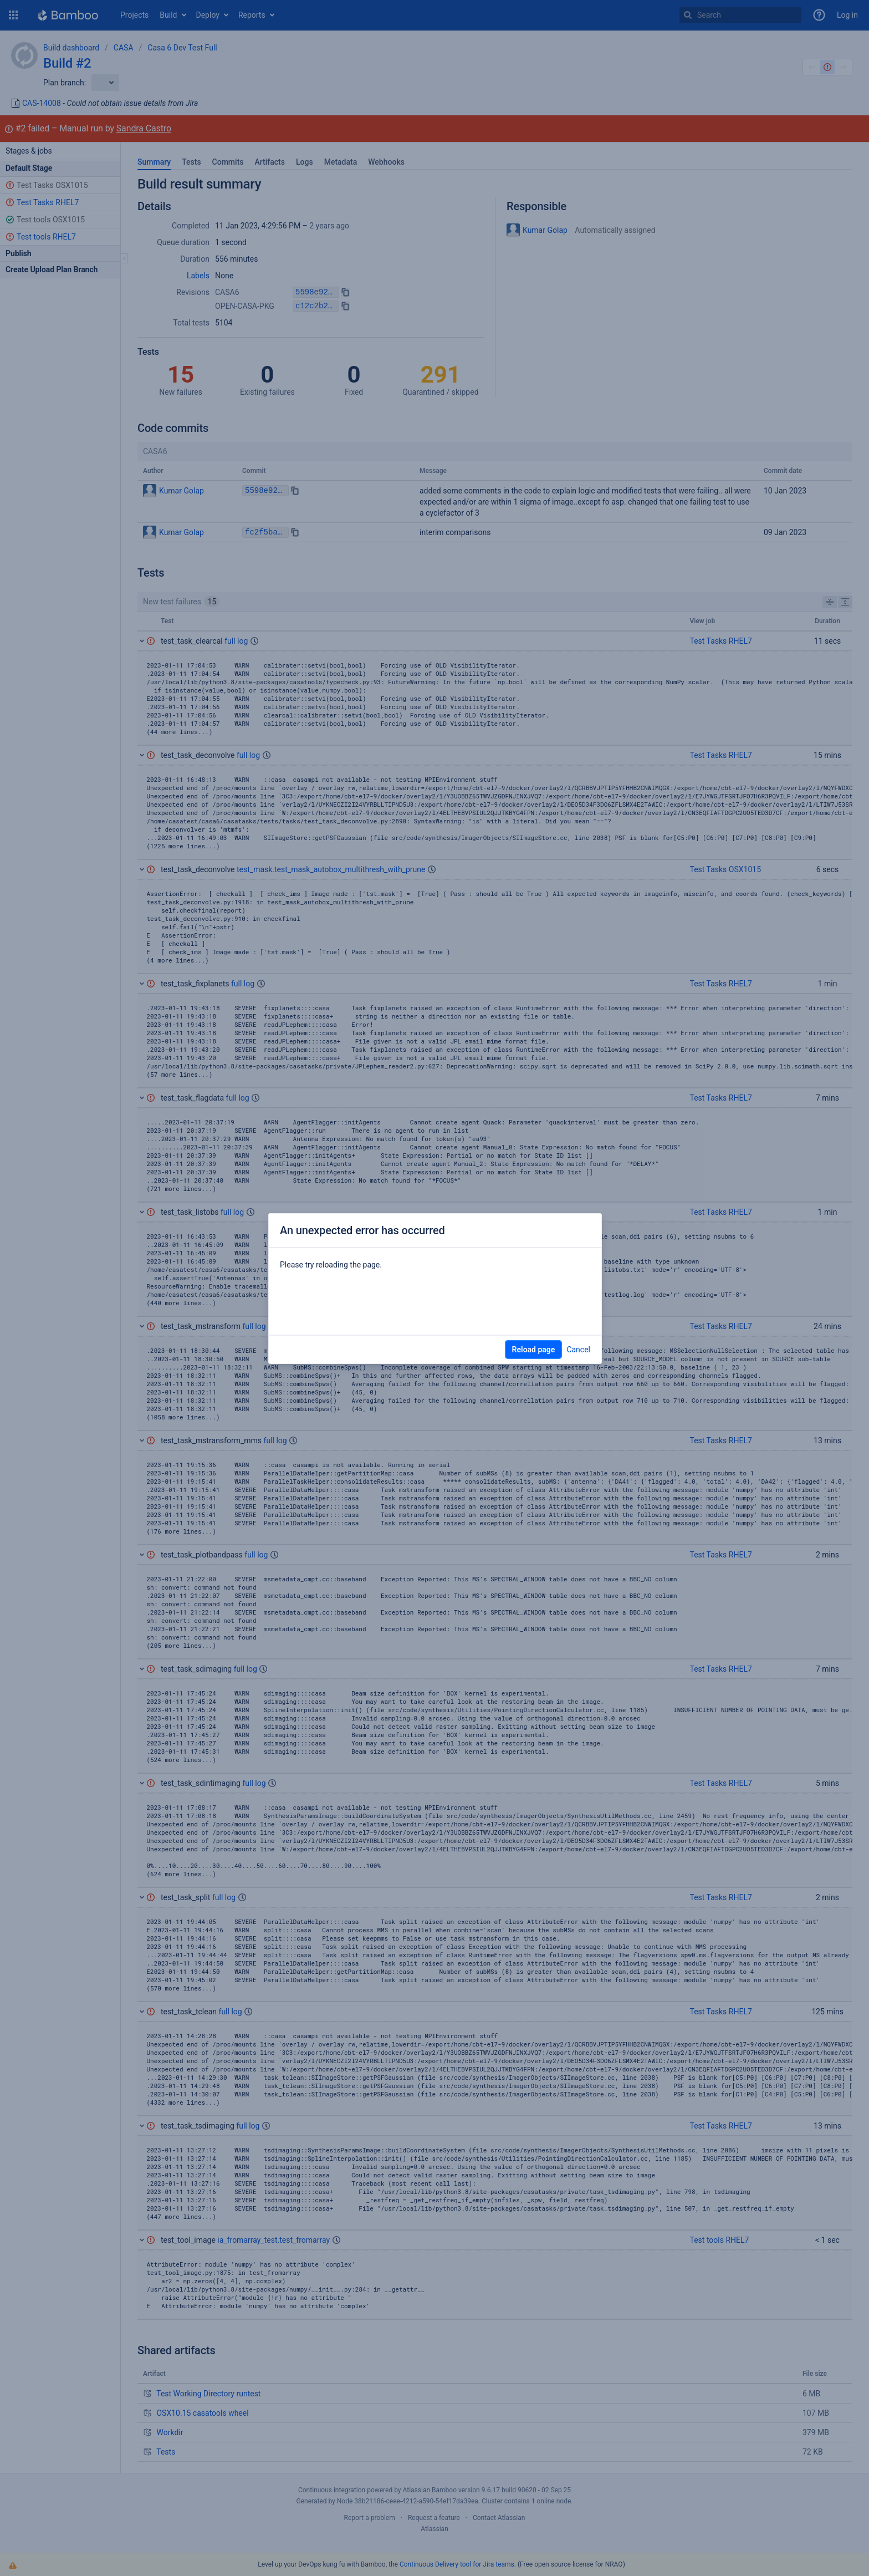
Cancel (578, 1349)
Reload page (533, 1349)
